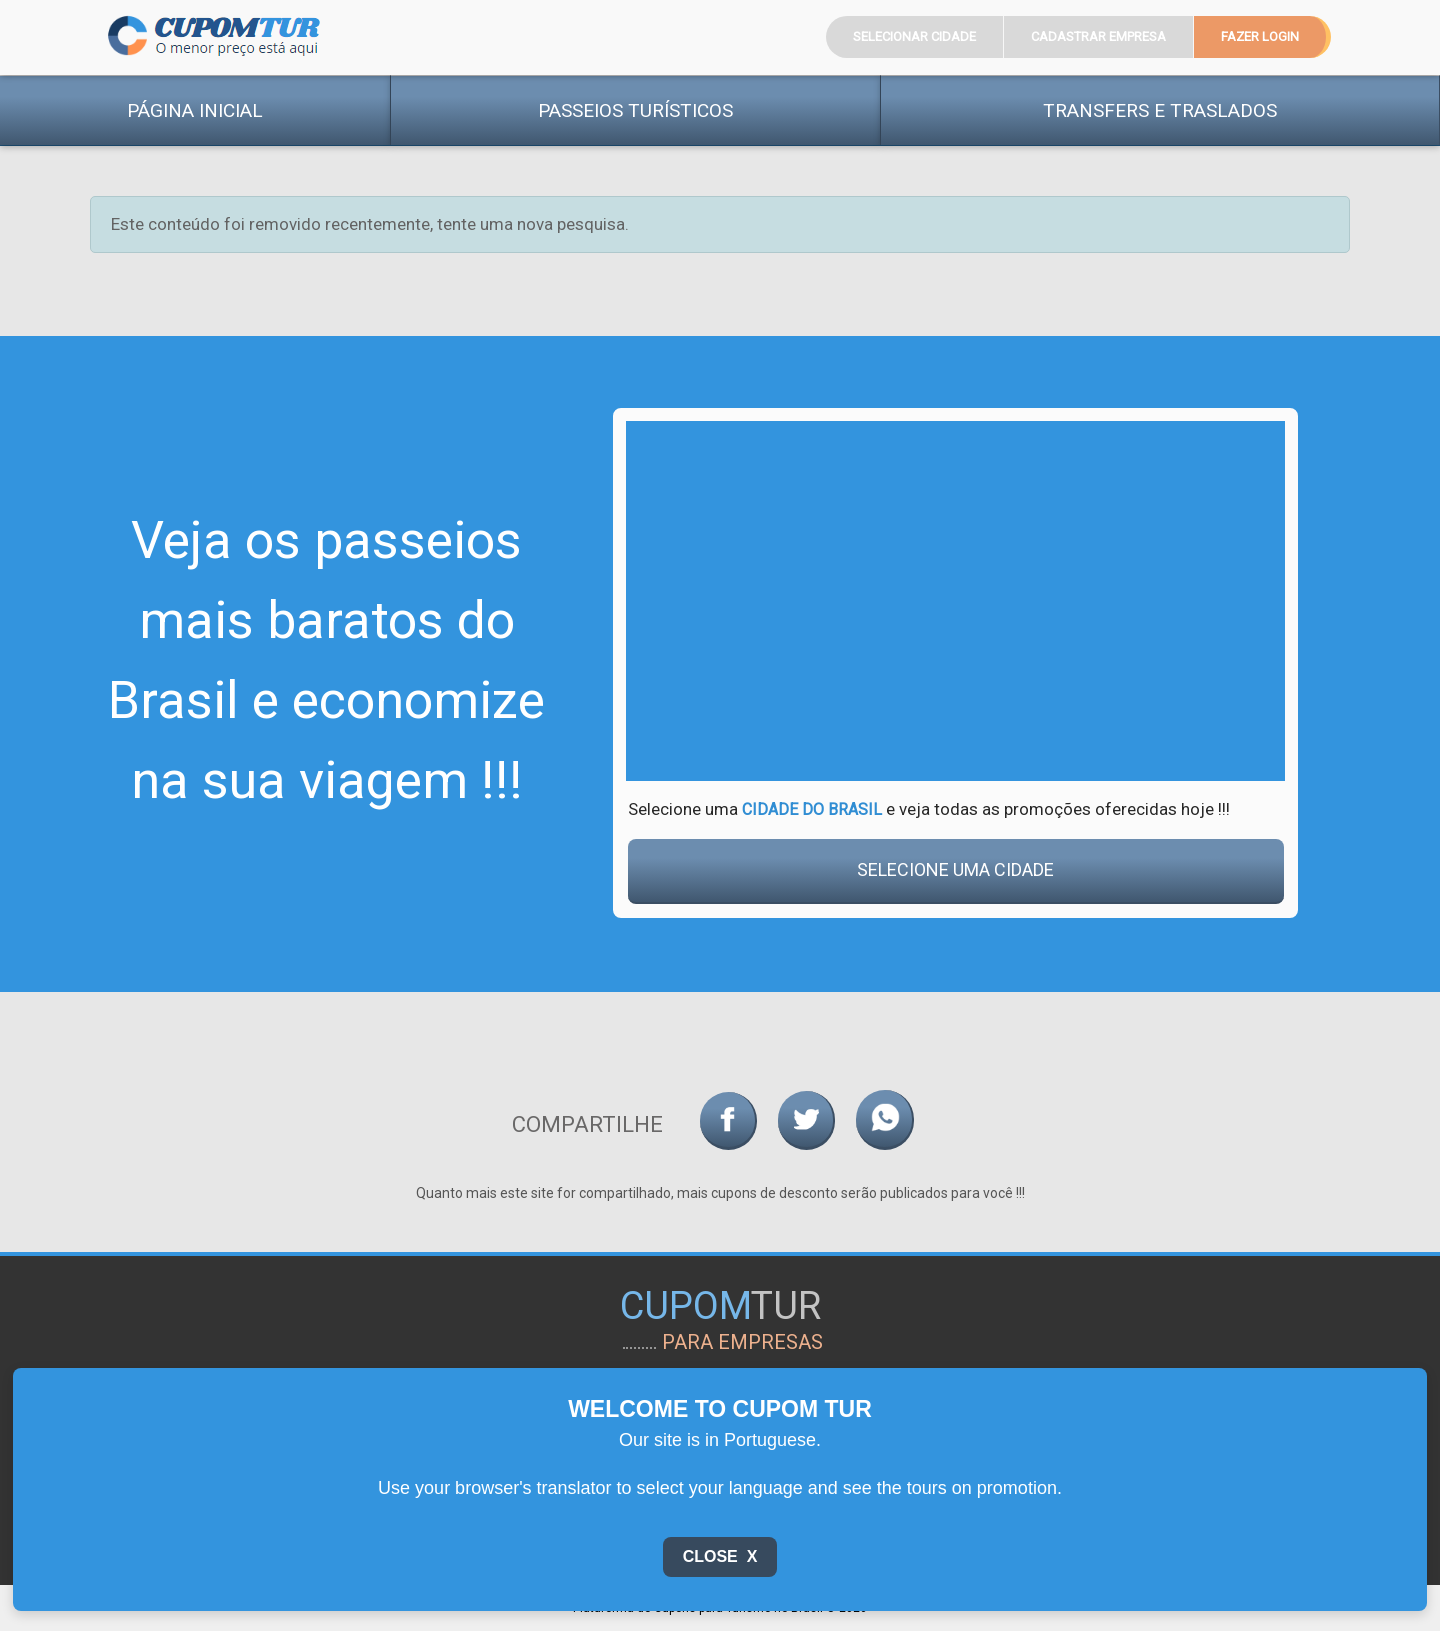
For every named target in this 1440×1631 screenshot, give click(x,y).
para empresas (742, 1342)
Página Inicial (195, 110)
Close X (720, 1556)
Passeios (635, 110)
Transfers (1160, 110)
